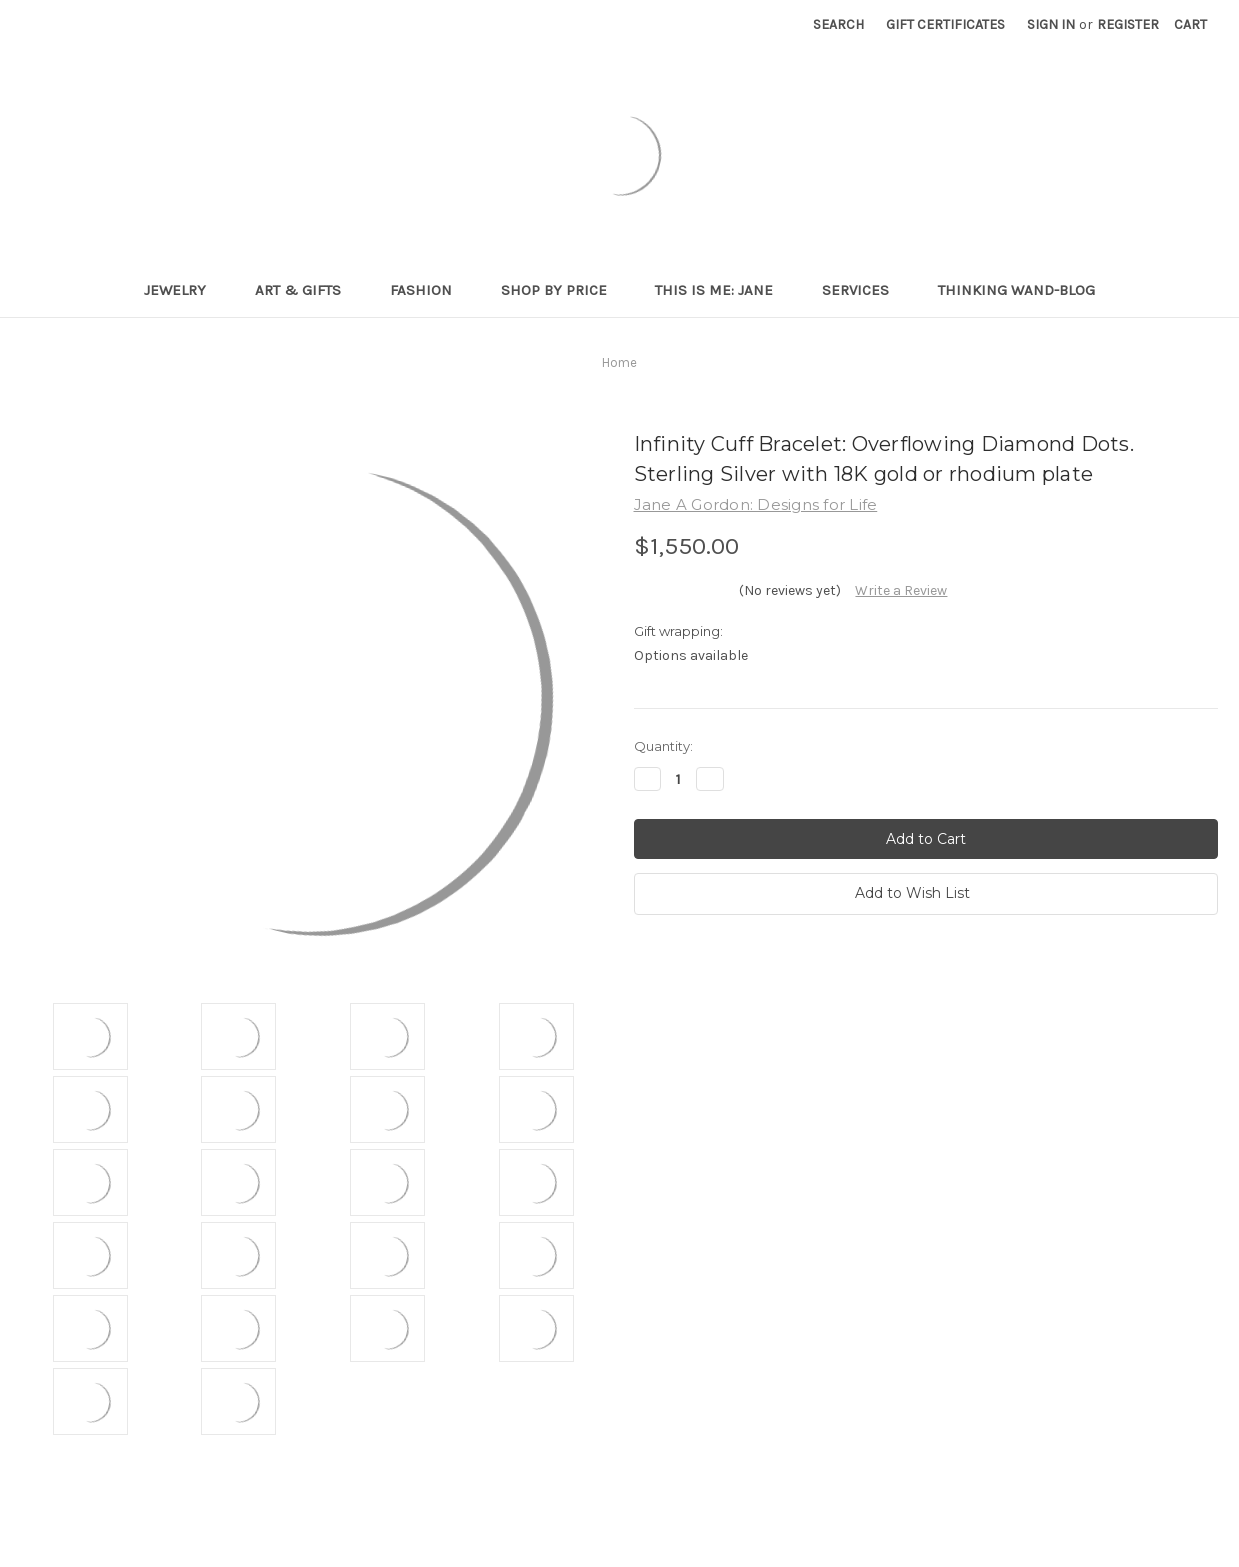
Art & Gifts (306, 290)
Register (1128, 24)
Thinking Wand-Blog (1016, 290)
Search (838, 24)
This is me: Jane (722, 290)
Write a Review (901, 590)
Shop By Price (562, 290)
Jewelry (183, 290)
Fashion (429, 290)
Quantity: (663, 746)
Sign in (1051, 24)
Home (619, 362)
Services (864, 290)
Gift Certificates (945, 24)
